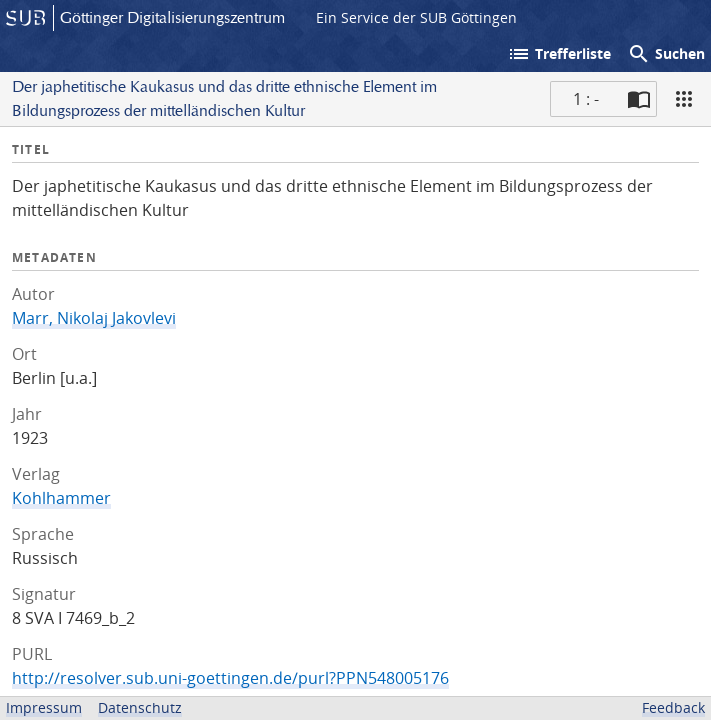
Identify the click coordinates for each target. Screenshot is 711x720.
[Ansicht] (684, 99)
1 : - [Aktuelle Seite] (586, 99)
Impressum (44, 707)
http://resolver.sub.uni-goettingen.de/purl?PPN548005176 (230, 678)
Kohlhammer (61, 498)
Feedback (673, 707)
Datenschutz (140, 707)
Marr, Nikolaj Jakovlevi (94, 318)
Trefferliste (559, 54)
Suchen (666, 54)
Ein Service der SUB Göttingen (416, 17)
